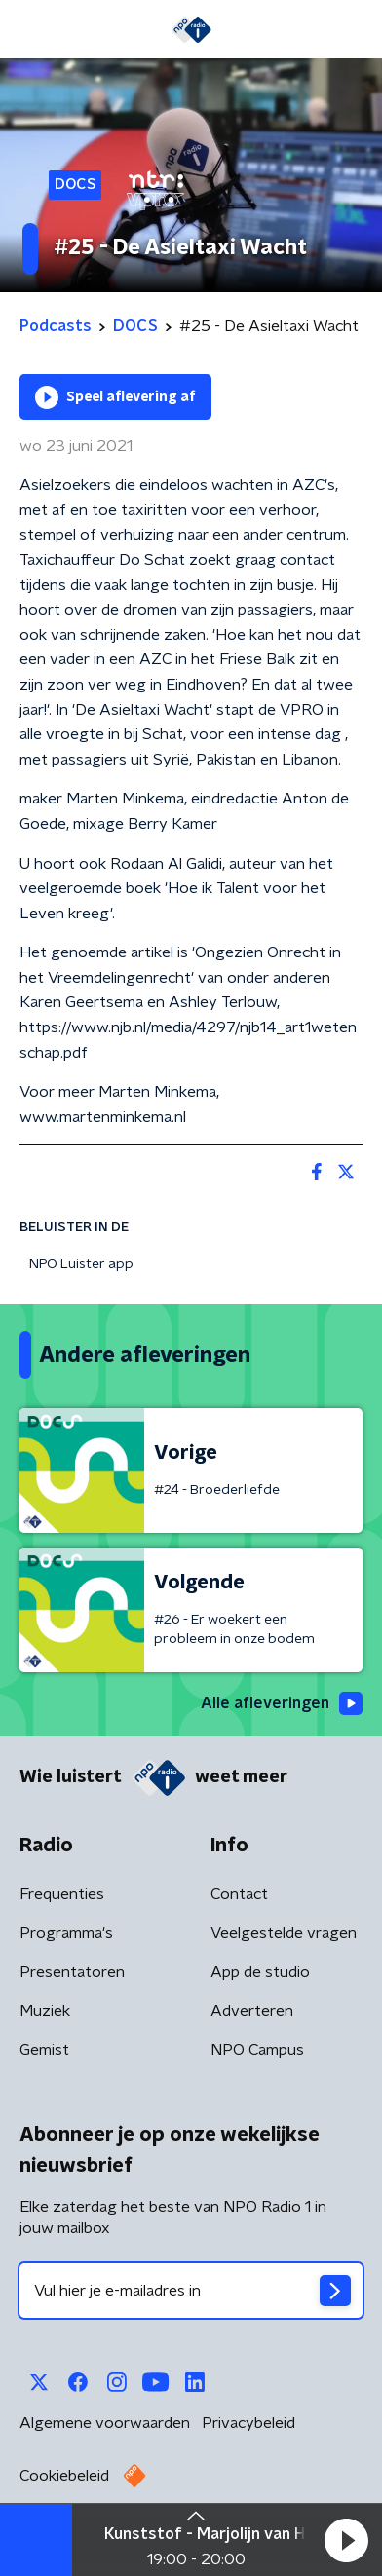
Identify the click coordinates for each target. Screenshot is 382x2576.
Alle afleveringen (282, 1703)
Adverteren (251, 2011)
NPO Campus (257, 2050)
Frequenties (61, 1894)
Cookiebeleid (64, 2475)
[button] (346, 2540)
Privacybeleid (248, 2423)
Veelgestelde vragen (283, 1933)
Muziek (44, 2011)
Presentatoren (72, 1972)
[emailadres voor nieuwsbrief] (191, 2290)
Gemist (44, 2050)
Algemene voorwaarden (104, 2423)
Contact (239, 1894)
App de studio (260, 1972)
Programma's (66, 1933)
